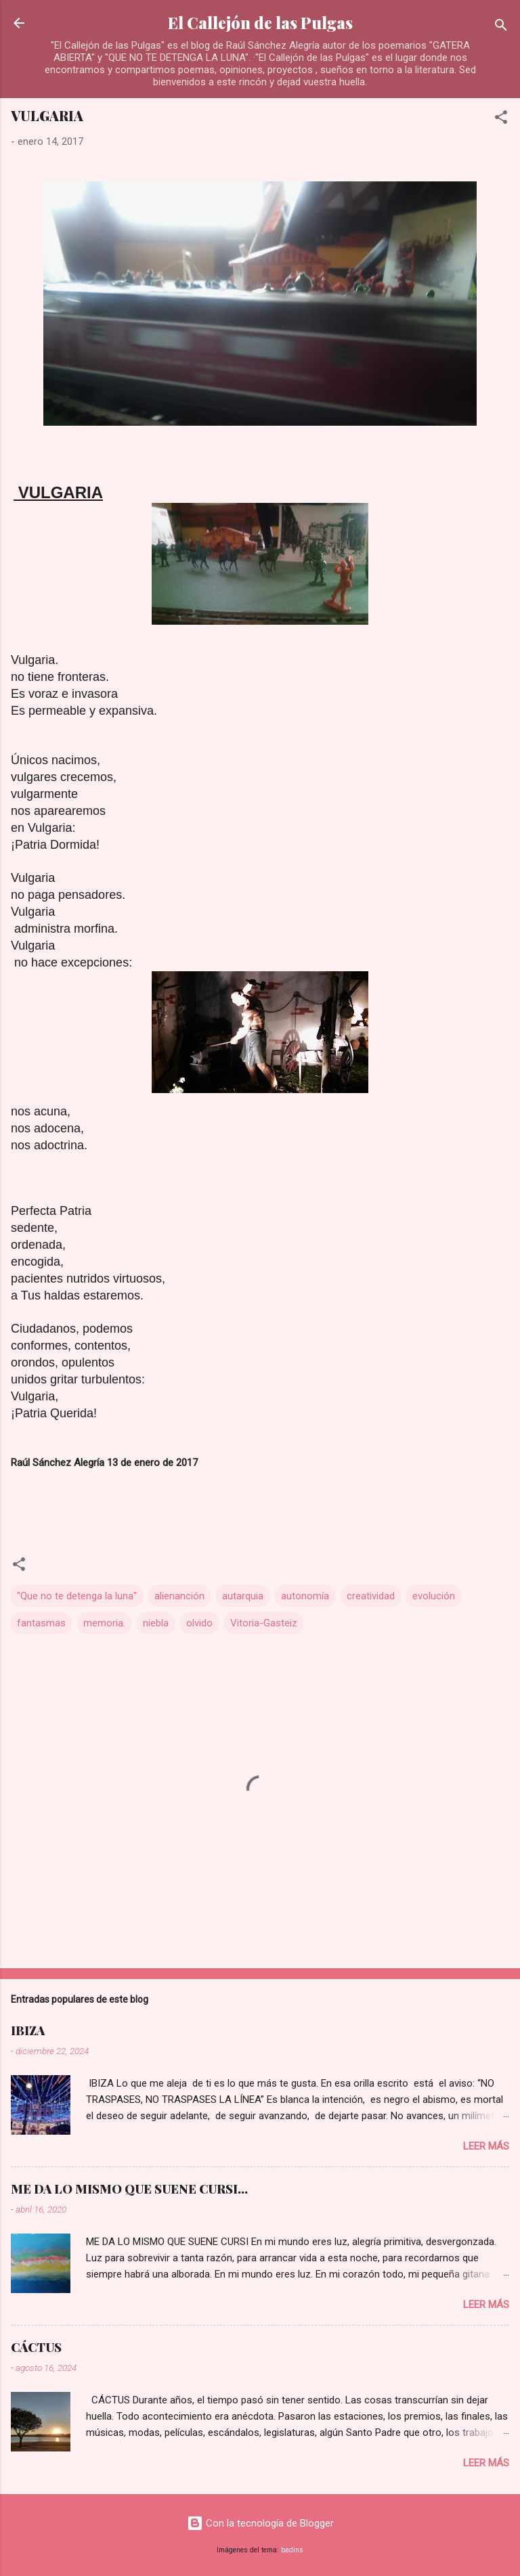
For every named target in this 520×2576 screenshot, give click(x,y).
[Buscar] (501, 27)
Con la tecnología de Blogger (260, 2523)
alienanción (179, 1596)
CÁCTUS (36, 2347)
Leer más (486, 2146)
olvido (199, 1623)
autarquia (242, 1596)
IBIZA (28, 2030)
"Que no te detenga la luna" (77, 1596)
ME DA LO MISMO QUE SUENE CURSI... (129, 2189)
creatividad (371, 1596)
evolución (433, 1596)
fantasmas (41, 1623)
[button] (501, 119)
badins (292, 2550)
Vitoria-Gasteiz (263, 1623)
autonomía (305, 1596)
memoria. (104, 1623)
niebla (156, 1623)
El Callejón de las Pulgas (260, 22)
